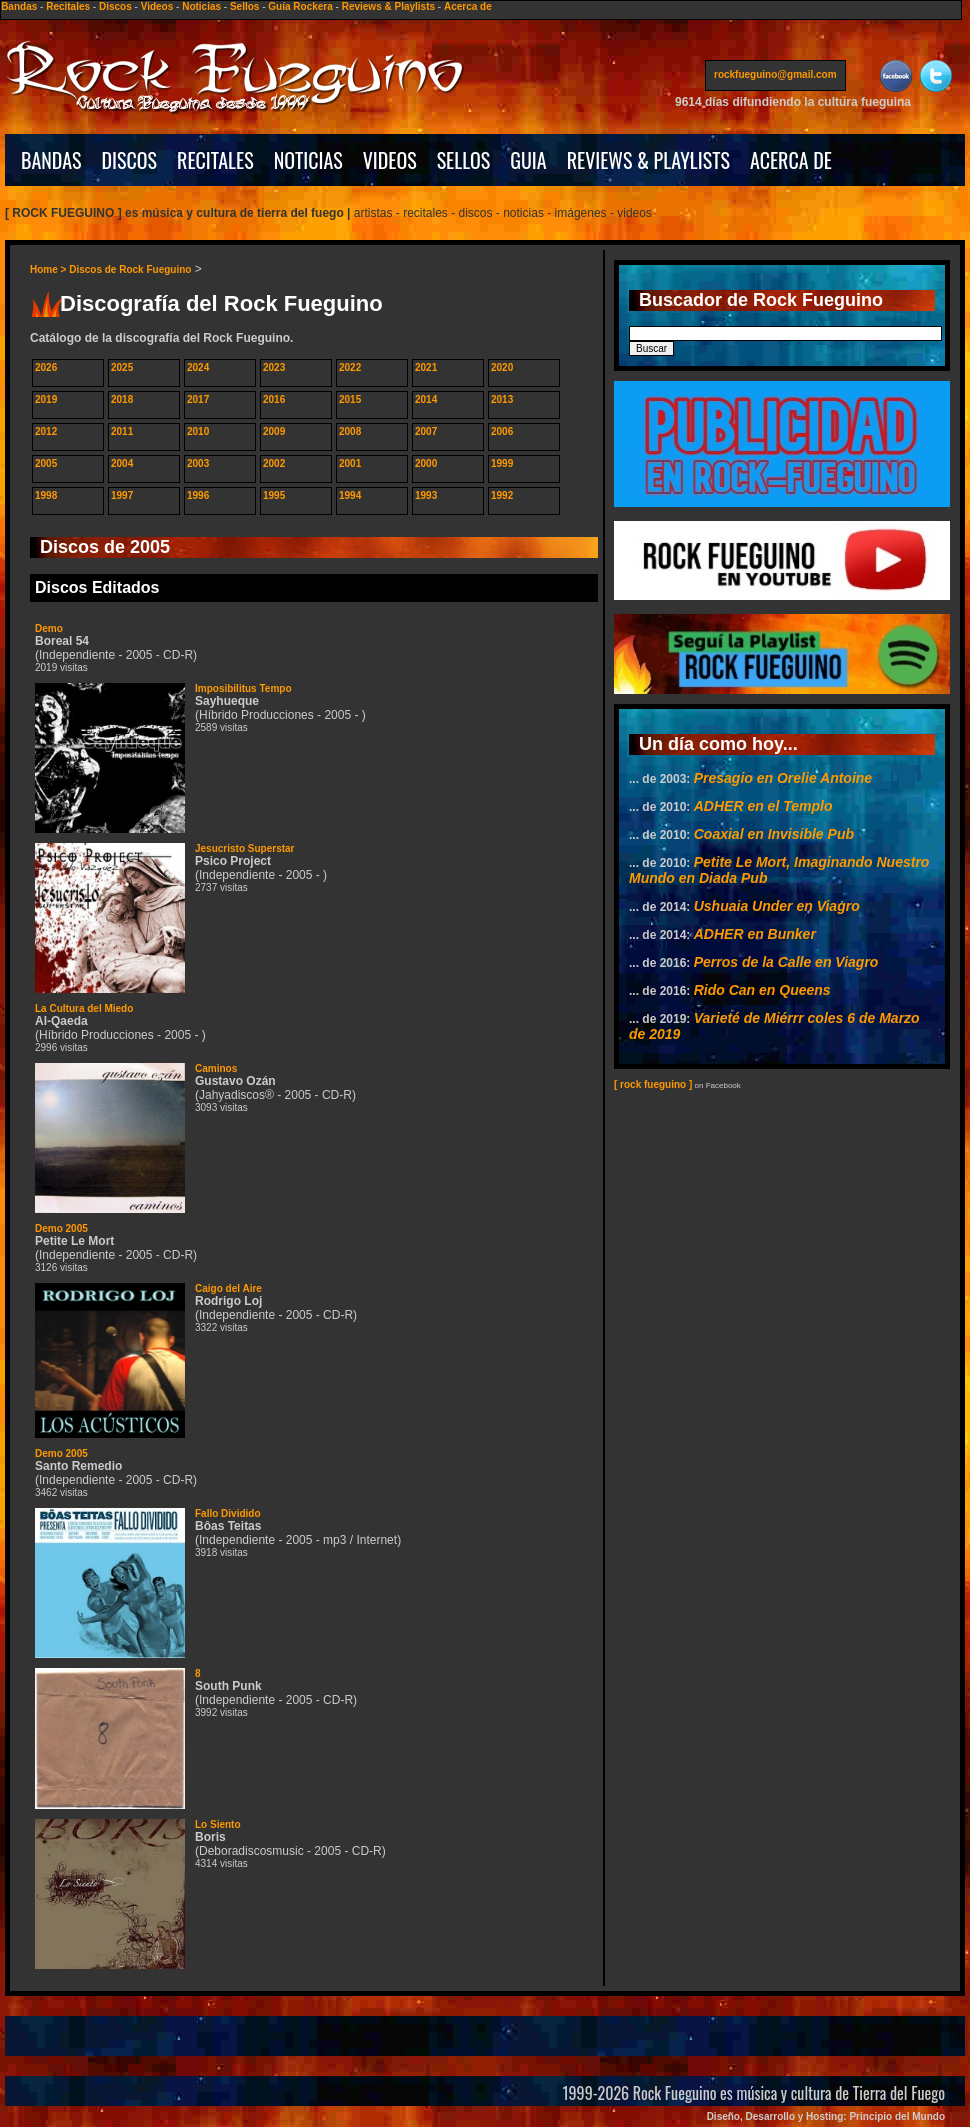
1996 (198, 495)
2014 (426, 399)
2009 (274, 431)
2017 (198, 399)
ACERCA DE (791, 160)
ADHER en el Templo (763, 806)
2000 (426, 463)
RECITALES (215, 160)
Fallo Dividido (228, 1513)
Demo (49, 628)
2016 (274, 399)
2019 (46, 399)
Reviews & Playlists (388, 6)
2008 (350, 431)
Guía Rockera (300, 6)
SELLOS (464, 160)
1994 (350, 495)
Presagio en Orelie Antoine (783, 778)
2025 (122, 367)
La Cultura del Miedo (84, 1008)
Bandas (19, 6)
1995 (274, 495)
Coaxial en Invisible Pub (774, 834)
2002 (274, 463)
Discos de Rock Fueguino (130, 269)
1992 (502, 495)
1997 (122, 495)
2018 (122, 399)
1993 (426, 495)
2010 (198, 431)
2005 (46, 463)
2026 (46, 367)
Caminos (216, 1068)
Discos (115, 6)
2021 (426, 367)
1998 (46, 495)
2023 (274, 367)
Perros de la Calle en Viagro (786, 962)
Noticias (201, 6)
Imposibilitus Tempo (243, 688)
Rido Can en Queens (762, 990)
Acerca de (468, 6)
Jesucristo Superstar (245, 848)
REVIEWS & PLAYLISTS (648, 160)
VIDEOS (390, 160)
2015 (350, 399)
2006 (502, 431)
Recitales (68, 6)
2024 (198, 367)
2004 (122, 463)
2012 (46, 431)
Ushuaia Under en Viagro (777, 906)
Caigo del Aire (228, 1288)
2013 (502, 399)
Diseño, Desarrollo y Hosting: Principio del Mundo (826, 2116)
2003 (198, 463)
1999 (502, 463)
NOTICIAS (308, 160)
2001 (350, 463)
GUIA (528, 160)
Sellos (244, 6)
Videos (157, 6)
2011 (122, 431)
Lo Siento (218, 1824)
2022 (350, 367)
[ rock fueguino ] (653, 1084)
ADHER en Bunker (755, 934)
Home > (49, 269)
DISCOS (130, 160)
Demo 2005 (61, 1228)
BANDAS (51, 160)
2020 (502, 367)
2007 (426, 431)
